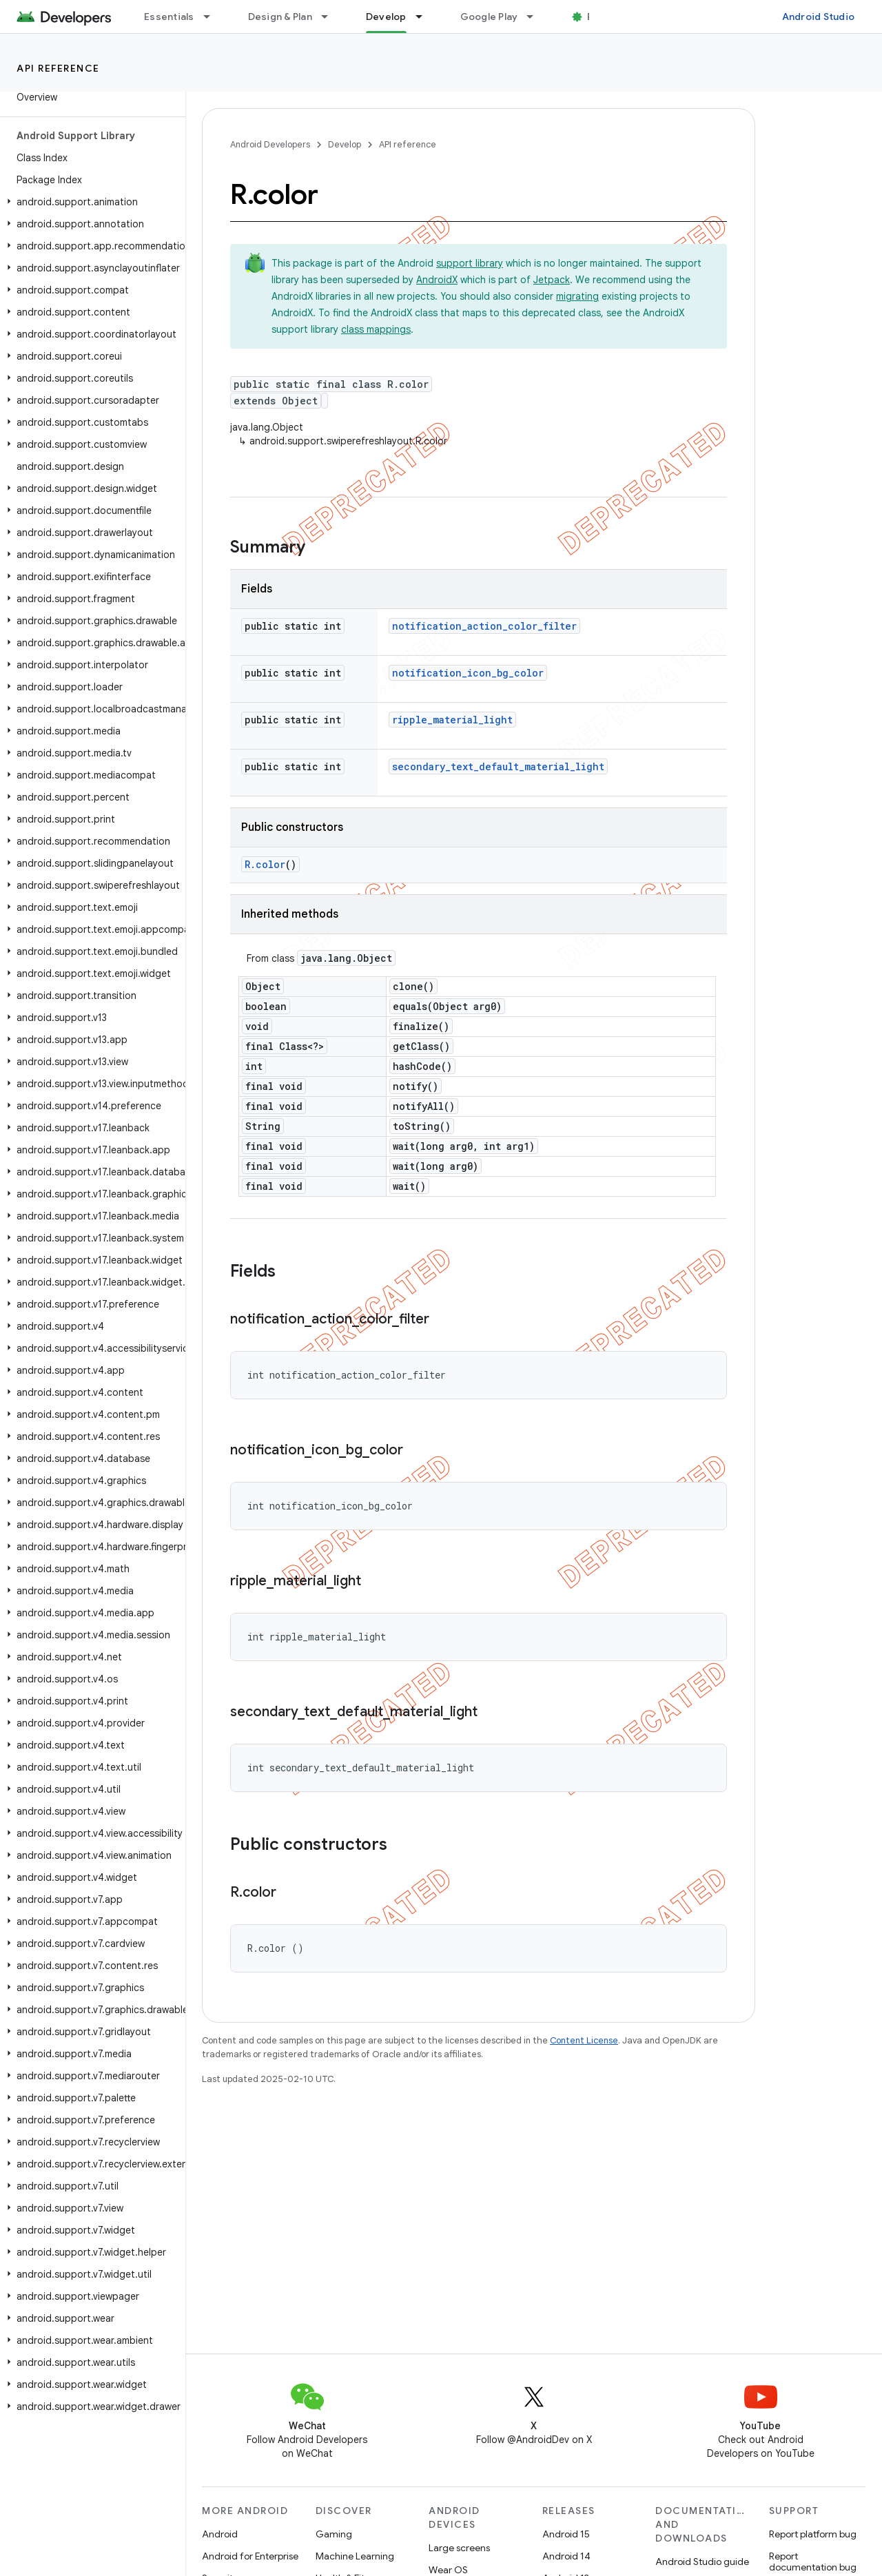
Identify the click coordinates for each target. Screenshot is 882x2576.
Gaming (334, 2534)
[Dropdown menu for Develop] (425, 16)
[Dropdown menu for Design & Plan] (330, 16)
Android (220, 2534)
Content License (584, 2040)
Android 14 (566, 2556)
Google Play (489, 16)
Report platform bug (813, 2534)
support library (469, 263)
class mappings (376, 329)
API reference (58, 68)
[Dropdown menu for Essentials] (213, 16)
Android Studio (818, 16)
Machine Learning (355, 2556)
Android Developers (270, 144)
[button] (90, 202)
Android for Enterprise (250, 2556)
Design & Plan (280, 16)
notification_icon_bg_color (468, 672)
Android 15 (566, 2534)
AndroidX (437, 280)
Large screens (459, 2548)
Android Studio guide (702, 2561)
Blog (597, 16)
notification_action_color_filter (484, 625)
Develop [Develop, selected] (386, 16)
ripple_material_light (452, 719)
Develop (344, 144)
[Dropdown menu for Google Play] (536, 16)
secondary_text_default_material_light (498, 766)
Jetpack (551, 280)
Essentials (169, 16)
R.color (265, 864)
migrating (577, 296)
